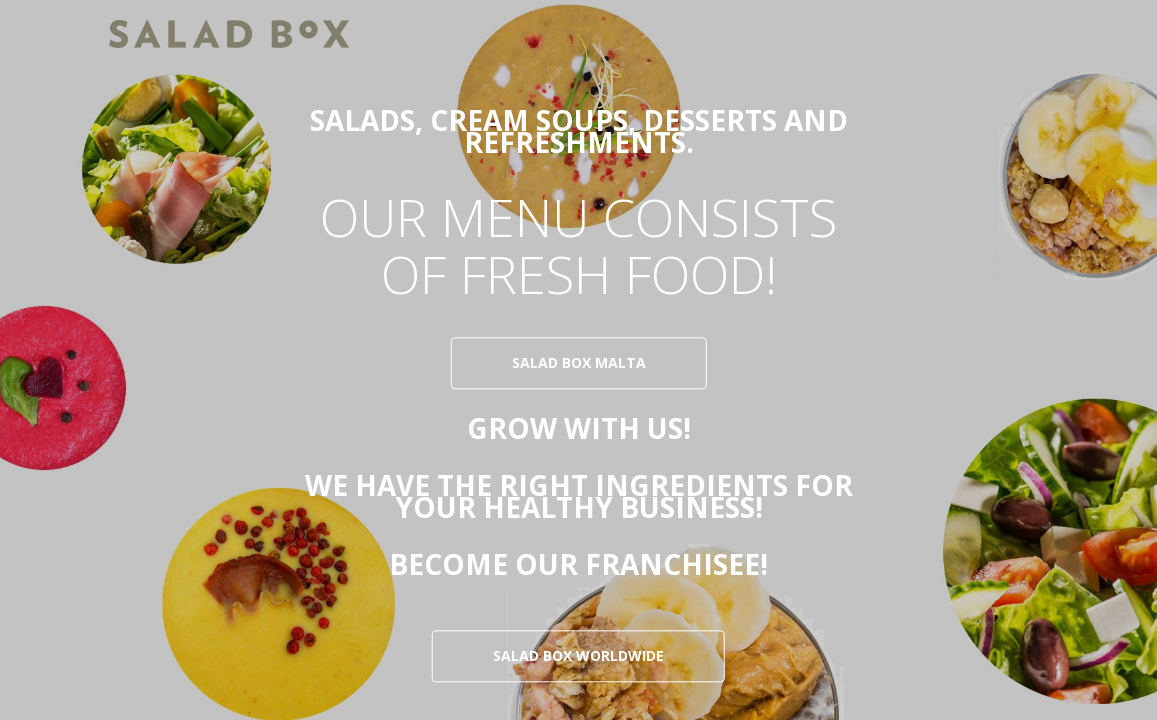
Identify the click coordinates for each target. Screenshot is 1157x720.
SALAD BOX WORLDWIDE (578, 656)
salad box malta (579, 363)
